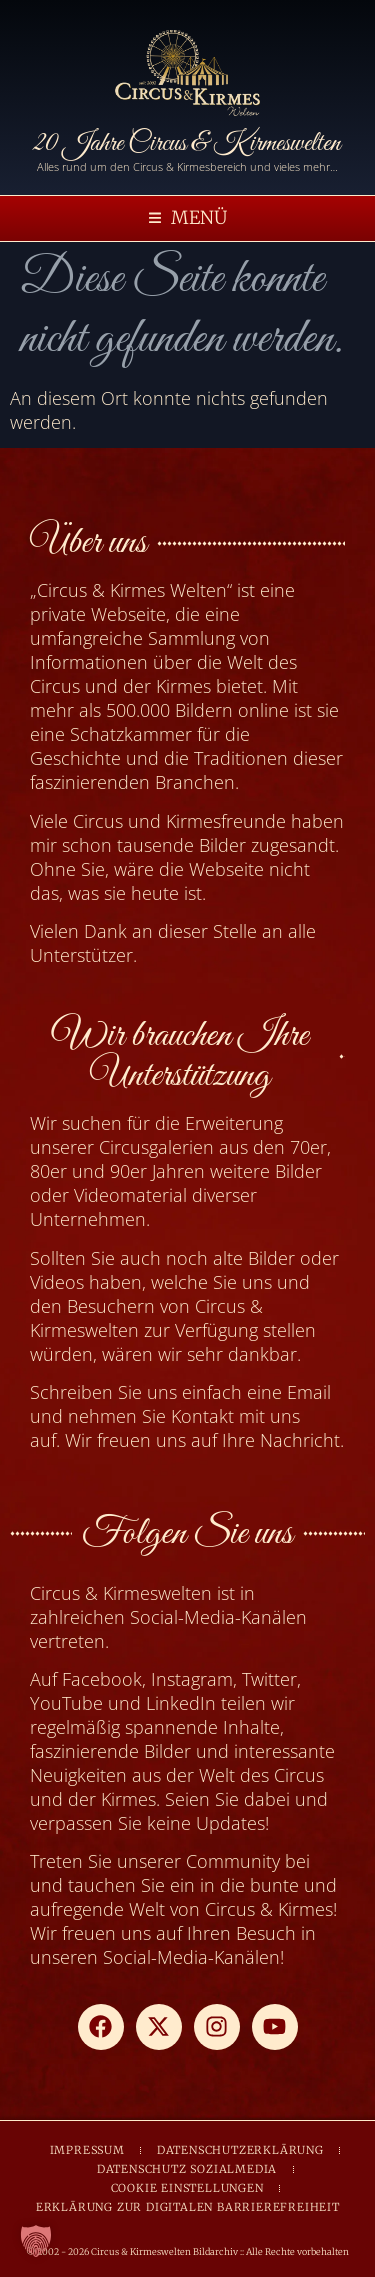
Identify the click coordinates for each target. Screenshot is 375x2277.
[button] (188, 218)
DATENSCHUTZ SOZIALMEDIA (187, 2169)
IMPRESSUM (87, 2150)
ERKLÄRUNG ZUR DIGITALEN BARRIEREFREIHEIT (188, 2207)
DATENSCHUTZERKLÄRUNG (240, 2150)
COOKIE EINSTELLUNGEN (187, 2188)
